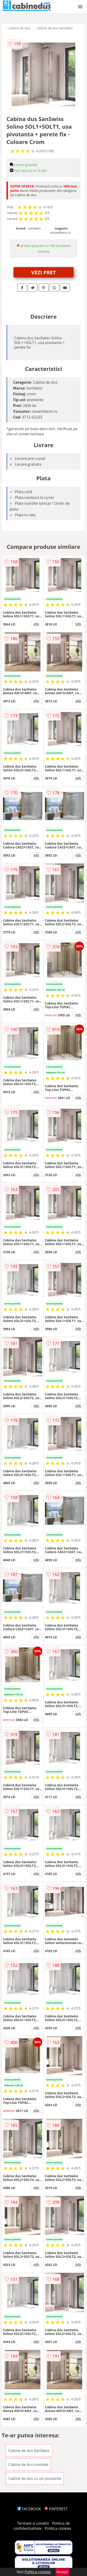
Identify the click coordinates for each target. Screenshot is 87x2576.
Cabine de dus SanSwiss (55, 28)
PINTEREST (56, 2508)
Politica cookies (58, 2528)
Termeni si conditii (33, 2523)
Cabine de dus (19, 28)
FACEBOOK (29, 2508)
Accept (62, 2571)
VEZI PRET (43, 272)
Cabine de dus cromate (28, 2464)
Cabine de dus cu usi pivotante (34, 2478)
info (36, 624)
